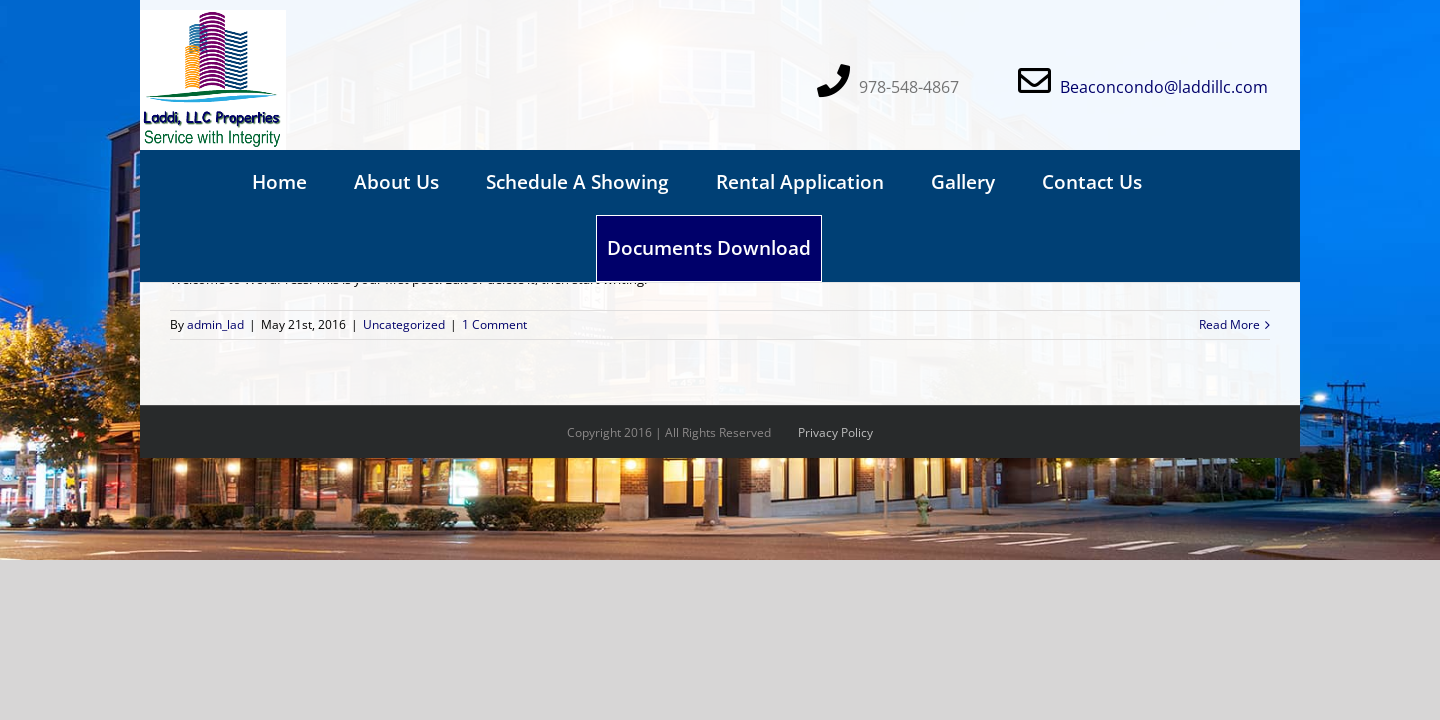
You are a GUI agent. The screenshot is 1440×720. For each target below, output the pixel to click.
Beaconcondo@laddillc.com (1164, 87)
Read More (1229, 324)
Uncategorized (404, 324)
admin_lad (215, 324)
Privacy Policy (835, 432)
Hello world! (221, 231)
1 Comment (494, 324)
